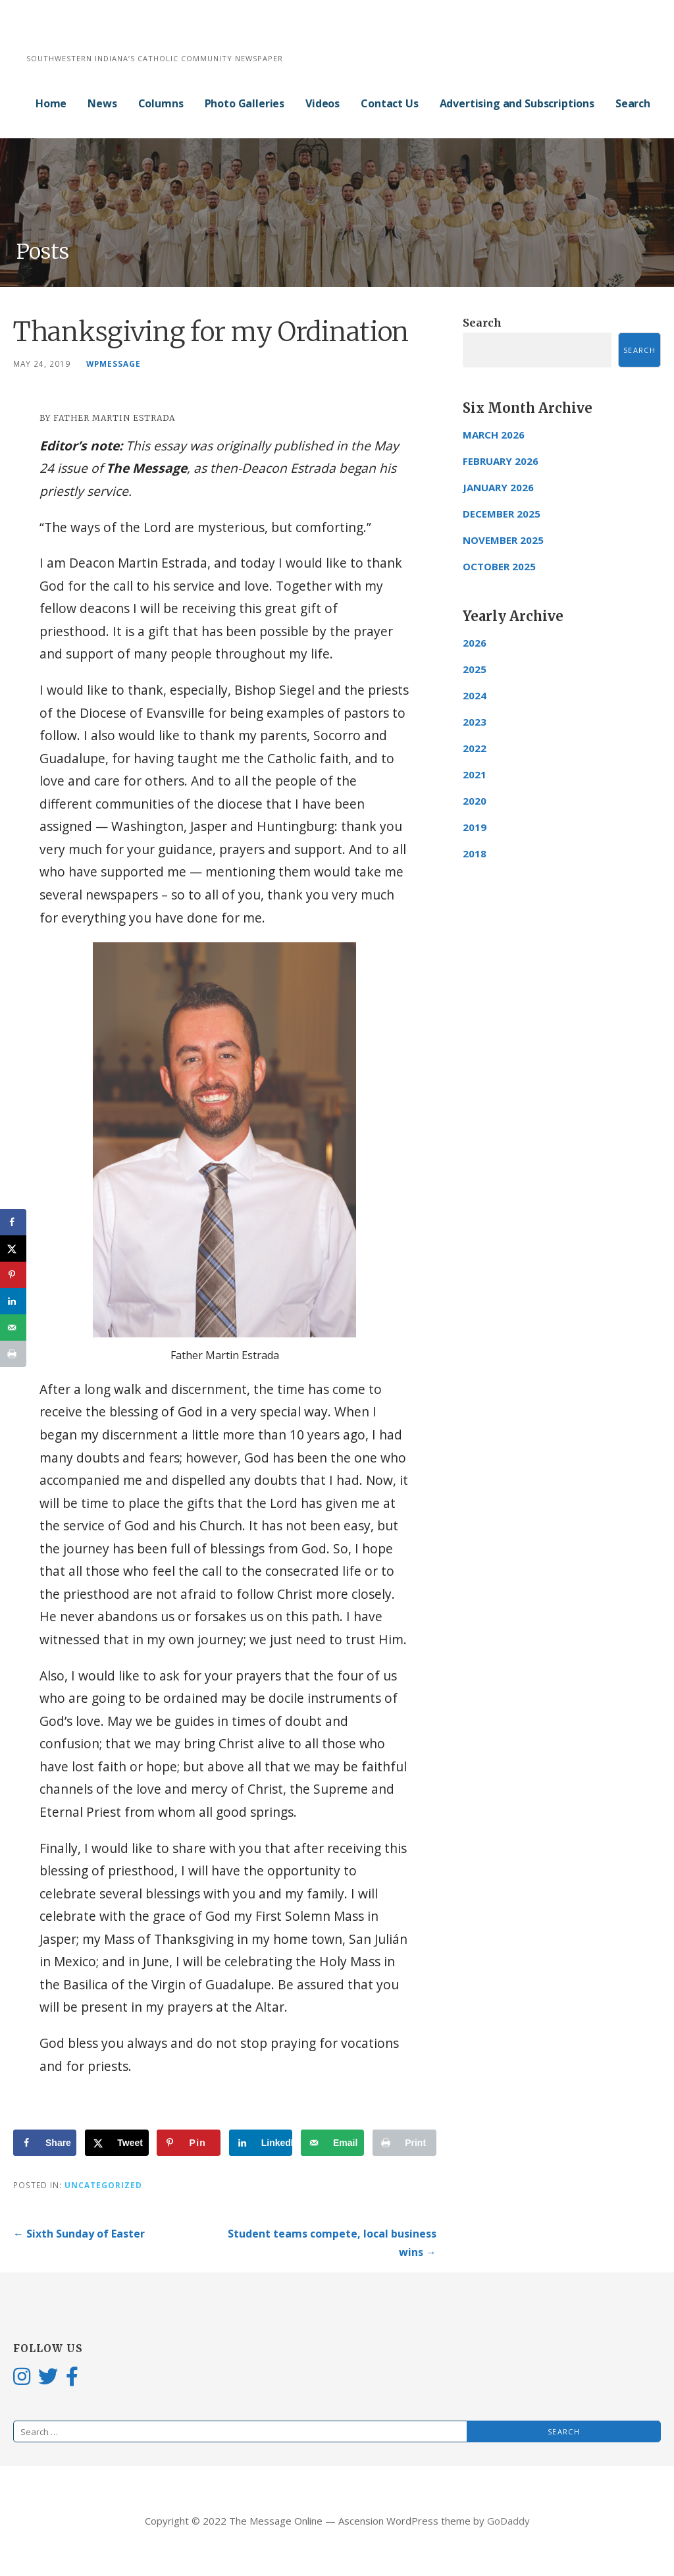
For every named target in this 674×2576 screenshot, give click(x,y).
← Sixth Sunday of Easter (79, 2233)
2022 (474, 748)
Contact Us (389, 103)
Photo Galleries (245, 103)
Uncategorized (103, 2185)
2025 (474, 669)
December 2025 (501, 513)
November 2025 (503, 540)
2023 (474, 721)
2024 (474, 695)
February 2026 (500, 461)
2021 (474, 774)
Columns (161, 103)
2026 (474, 642)
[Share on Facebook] (44, 2143)
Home (51, 103)
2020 (474, 800)
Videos (322, 103)
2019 (474, 827)
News (102, 103)
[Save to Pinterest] (188, 2143)
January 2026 (498, 487)
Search (632, 103)
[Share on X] (116, 2143)
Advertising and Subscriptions (517, 103)
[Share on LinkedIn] (260, 2143)
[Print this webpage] (404, 2143)
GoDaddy (508, 2520)
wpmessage (113, 363)
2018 (474, 853)
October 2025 (499, 566)
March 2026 (494, 434)
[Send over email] (332, 2143)
